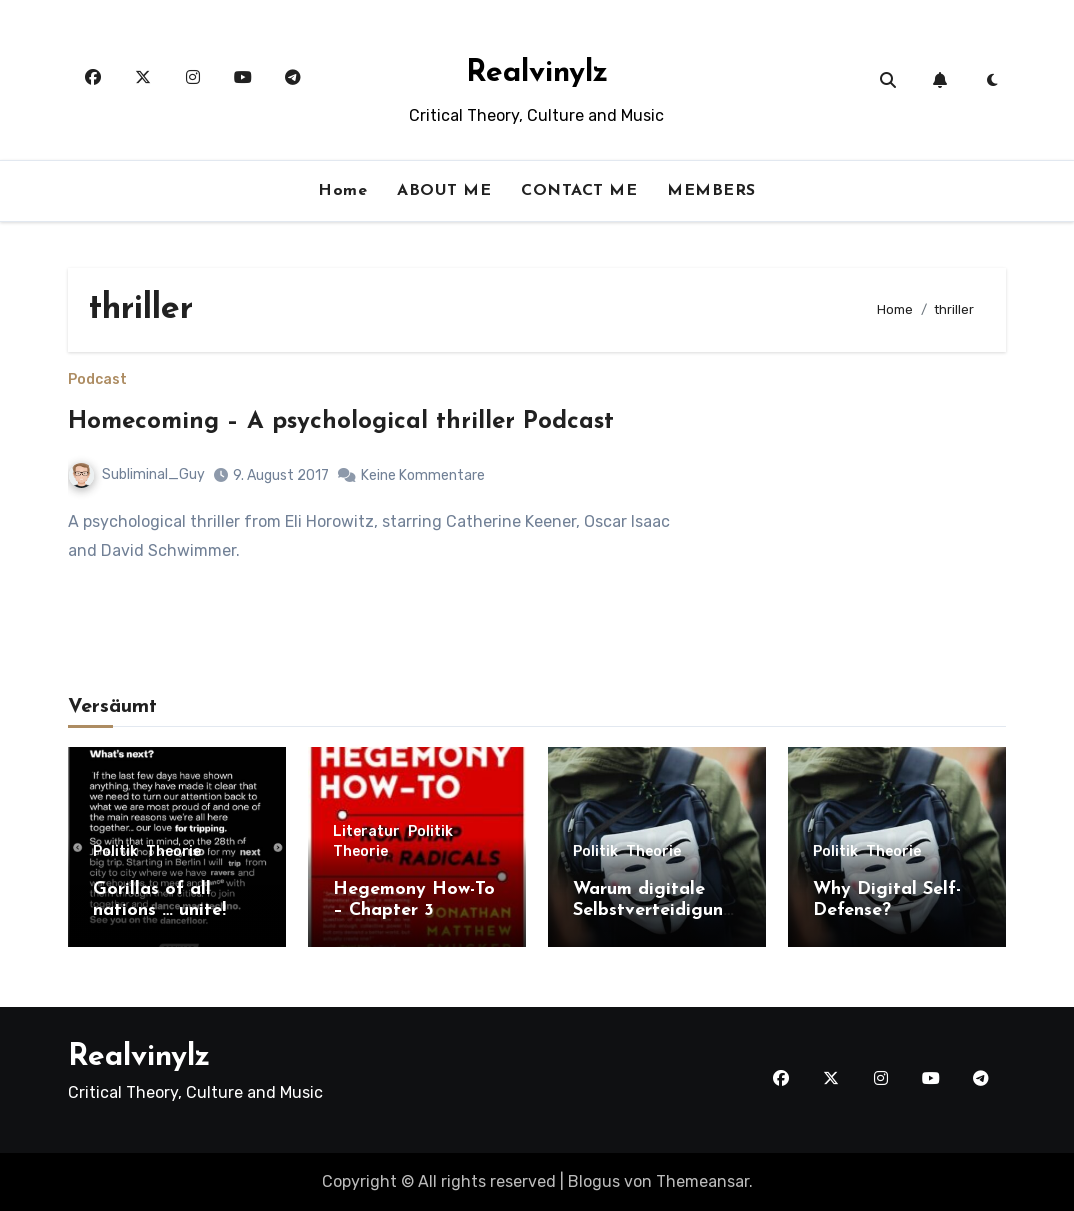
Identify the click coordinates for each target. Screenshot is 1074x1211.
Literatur (366, 832)
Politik (115, 852)
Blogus (594, 1181)
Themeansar (702, 1181)
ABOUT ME (444, 191)
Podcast (97, 380)
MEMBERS (711, 191)
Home (342, 191)
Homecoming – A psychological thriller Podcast (341, 422)
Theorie (173, 852)
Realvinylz (537, 73)
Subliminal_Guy (137, 474)
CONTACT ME (579, 191)
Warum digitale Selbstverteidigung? (654, 911)
